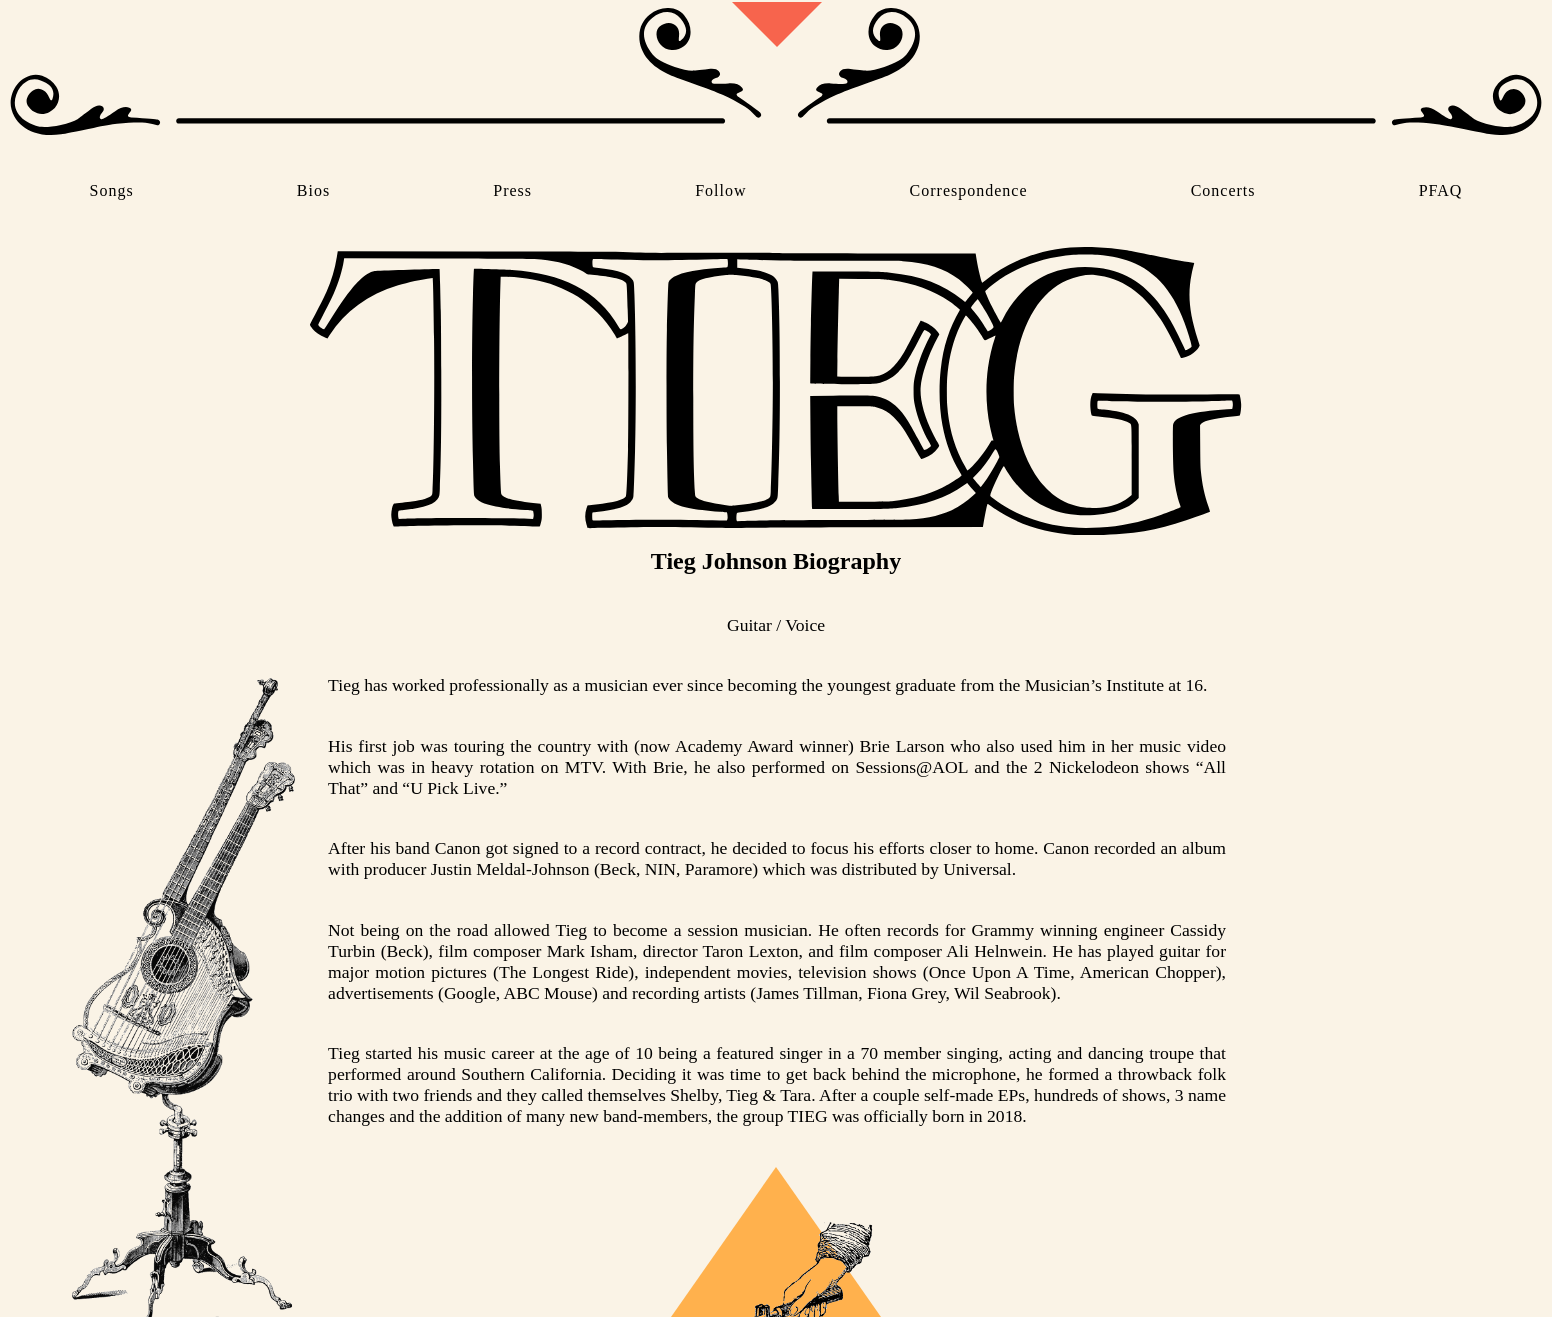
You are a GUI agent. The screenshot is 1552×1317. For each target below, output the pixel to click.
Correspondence (969, 190)
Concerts (1223, 190)
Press (512, 190)
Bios (313, 190)
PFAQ (1441, 190)
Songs (112, 190)
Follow (720, 190)
